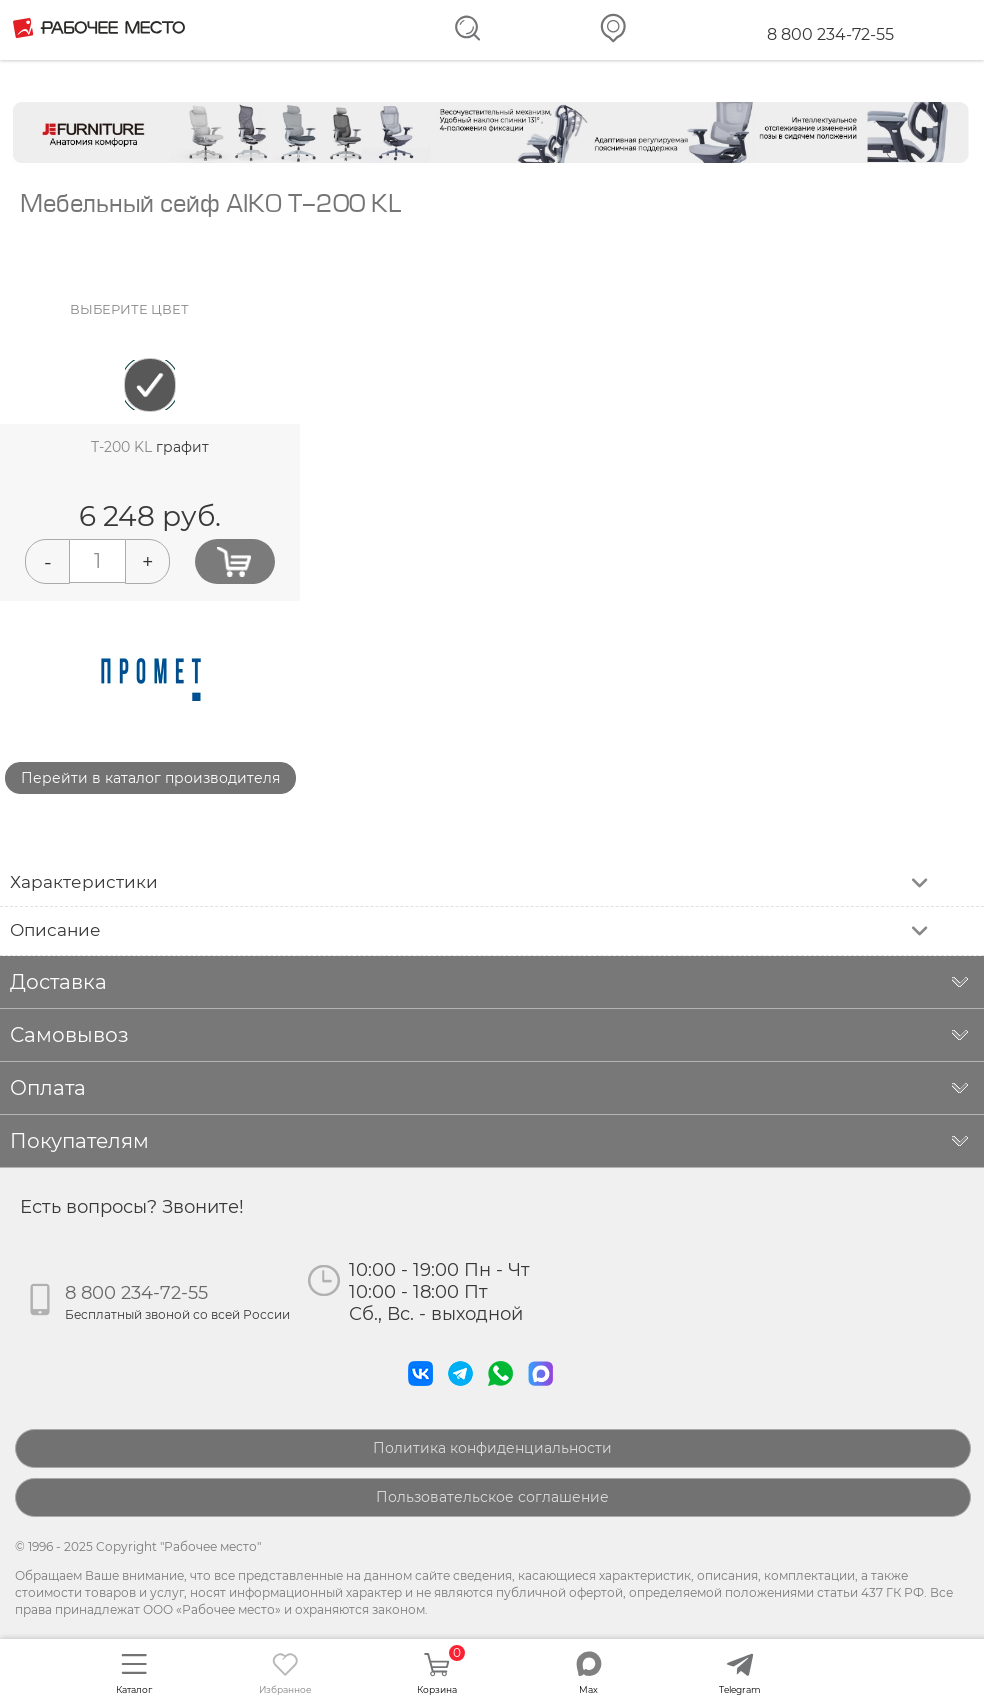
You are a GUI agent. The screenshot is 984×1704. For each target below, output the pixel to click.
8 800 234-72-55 (830, 34)
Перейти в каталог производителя (150, 778)
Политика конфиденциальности (492, 1448)
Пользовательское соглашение (492, 1497)
